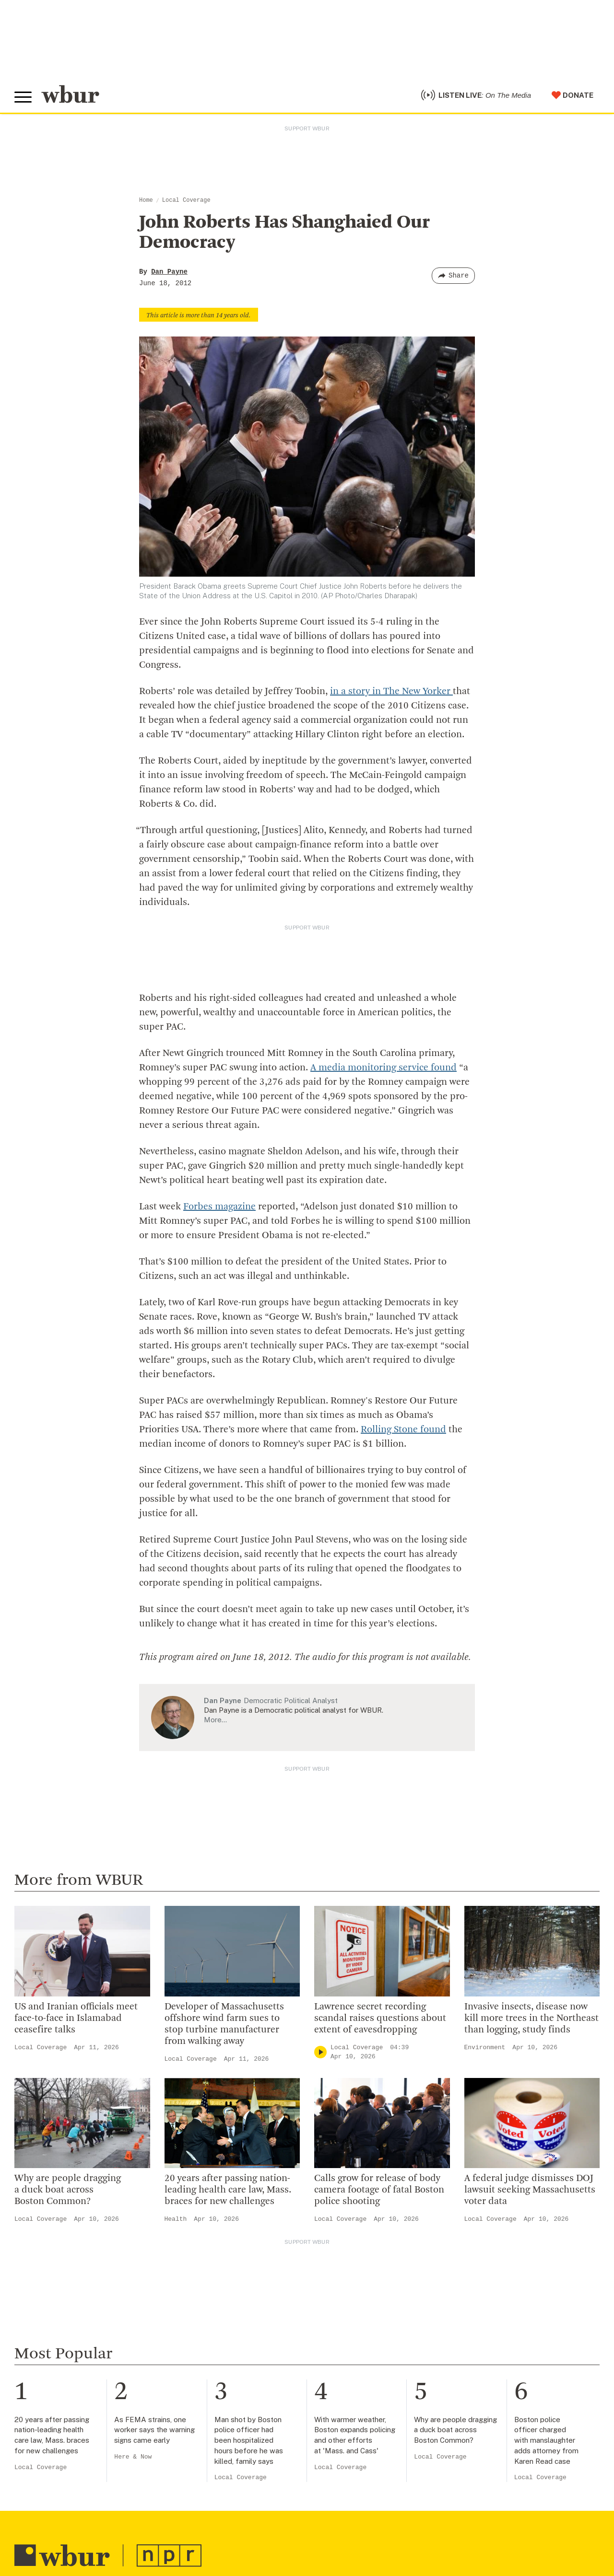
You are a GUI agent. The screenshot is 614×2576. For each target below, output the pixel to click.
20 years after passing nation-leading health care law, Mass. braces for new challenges (228, 2190)
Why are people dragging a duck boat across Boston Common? (67, 2190)
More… (215, 1720)
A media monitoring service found (383, 1068)
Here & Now (133, 2456)
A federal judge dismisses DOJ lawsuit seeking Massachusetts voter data (529, 2190)
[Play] (320, 2052)
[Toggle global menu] (23, 97)
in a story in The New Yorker (391, 691)
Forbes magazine (219, 1207)
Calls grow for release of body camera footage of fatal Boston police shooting (379, 2190)
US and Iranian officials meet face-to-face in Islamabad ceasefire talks (76, 2018)
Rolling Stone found (403, 1430)
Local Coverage (186, 200)
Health (176, 2219)
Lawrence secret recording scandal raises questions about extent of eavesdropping (380, 2018)
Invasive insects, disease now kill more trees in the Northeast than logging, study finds (531, 2018)
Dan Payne (169, 272)
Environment (485, 2047)
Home (146, 200)
